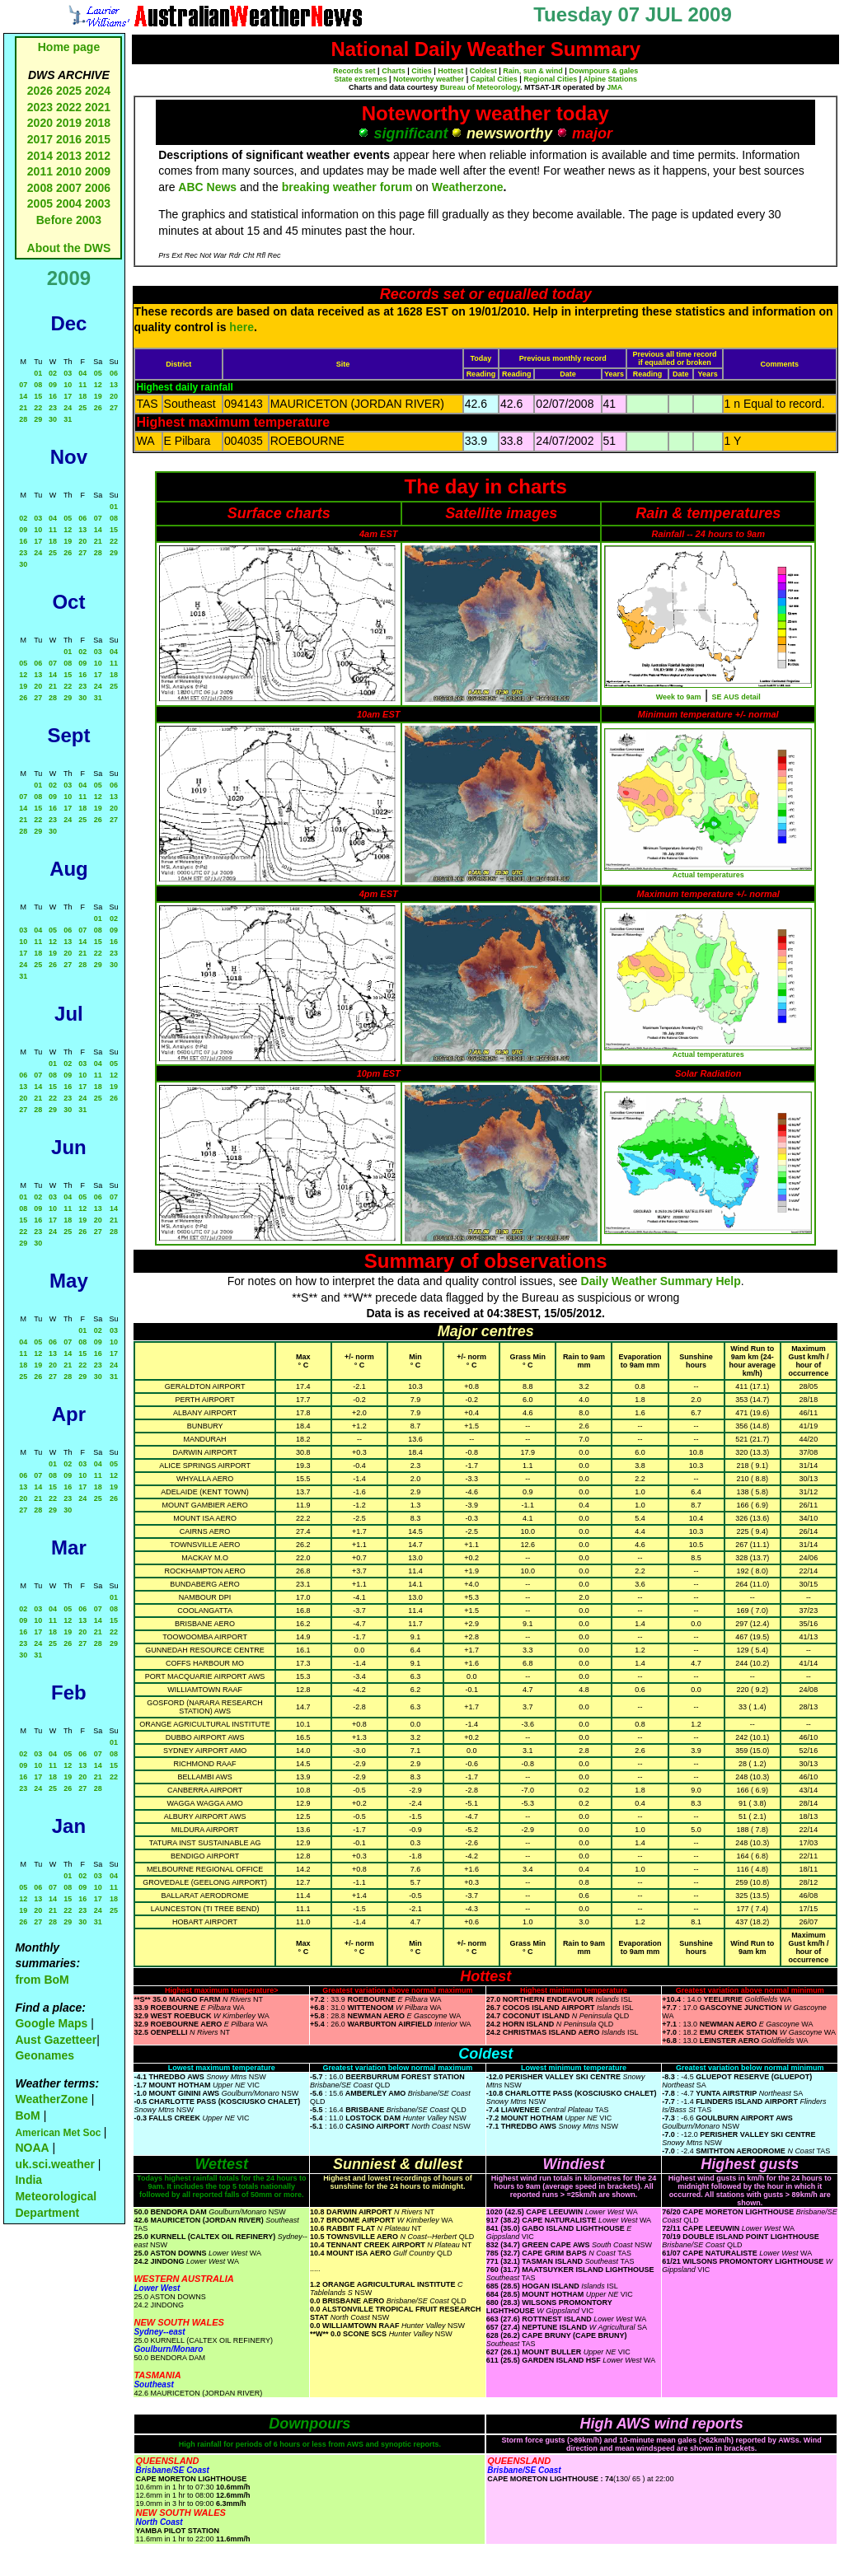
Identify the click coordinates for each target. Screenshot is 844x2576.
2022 (69, 107)
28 (23, 419)
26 (98, 408)
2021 (97, 107)
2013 (69, 155)
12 (98, 385)
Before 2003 (68, 220)
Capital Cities (494, 79)
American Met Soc (59, 2133)
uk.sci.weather (55, 2164)
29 (38, 419)
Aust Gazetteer (55, 2039)
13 (114, 385)
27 (114, 408)
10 (67, 385)
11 (82, 385)
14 (23, 396)
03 (67, 373)
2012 (97, 155)
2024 (97, 90)
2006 (97, 187)
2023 (40, 107)
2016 (69, 139)
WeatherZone (51, 2099)
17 (67, 396)
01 (38, 373)
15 (38, 396)
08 (38, 385)
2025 (69, 90)
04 (82, 373)
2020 (40, 122)
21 (23, 408)
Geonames (44, 2055)
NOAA (32, 2147)
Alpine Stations (610, 79)
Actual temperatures (708, 875)
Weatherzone (468, 187)
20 (114, 396)
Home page (69, 47)
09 (53, 385)
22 (38, 408)
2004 (70, 203)
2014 (40, 155)
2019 (69, 122)
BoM (27, 2115)
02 (53, 373)
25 (82, 408)
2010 (69, 171)
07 (23, 385)
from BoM (41, 1979)
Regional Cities (550, 79)
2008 (40, 187)
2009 (97, 171)
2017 (40, 139)
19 (98, 396)
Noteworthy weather (428, 79)
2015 (97, 139)
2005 (40, 203)
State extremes (361, 79)
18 (82, 396)
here (241, 327)
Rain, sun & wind (533, 71)
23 (53, 408)
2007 (69, 187)
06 (114, 373)
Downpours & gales (603, 71)
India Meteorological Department (55, 2195)
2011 (40, 171)
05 (98, 373)
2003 (97, 203)
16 (53, 396)
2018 (97, 122)
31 (67, 419)
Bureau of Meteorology (480, 87)
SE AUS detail (736, 697)
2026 (40, 90)
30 (53, 419)
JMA (614, 87)
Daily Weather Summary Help (661, 1281)
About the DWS (69, 248)
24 (67, 408)
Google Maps (51, 2023)
